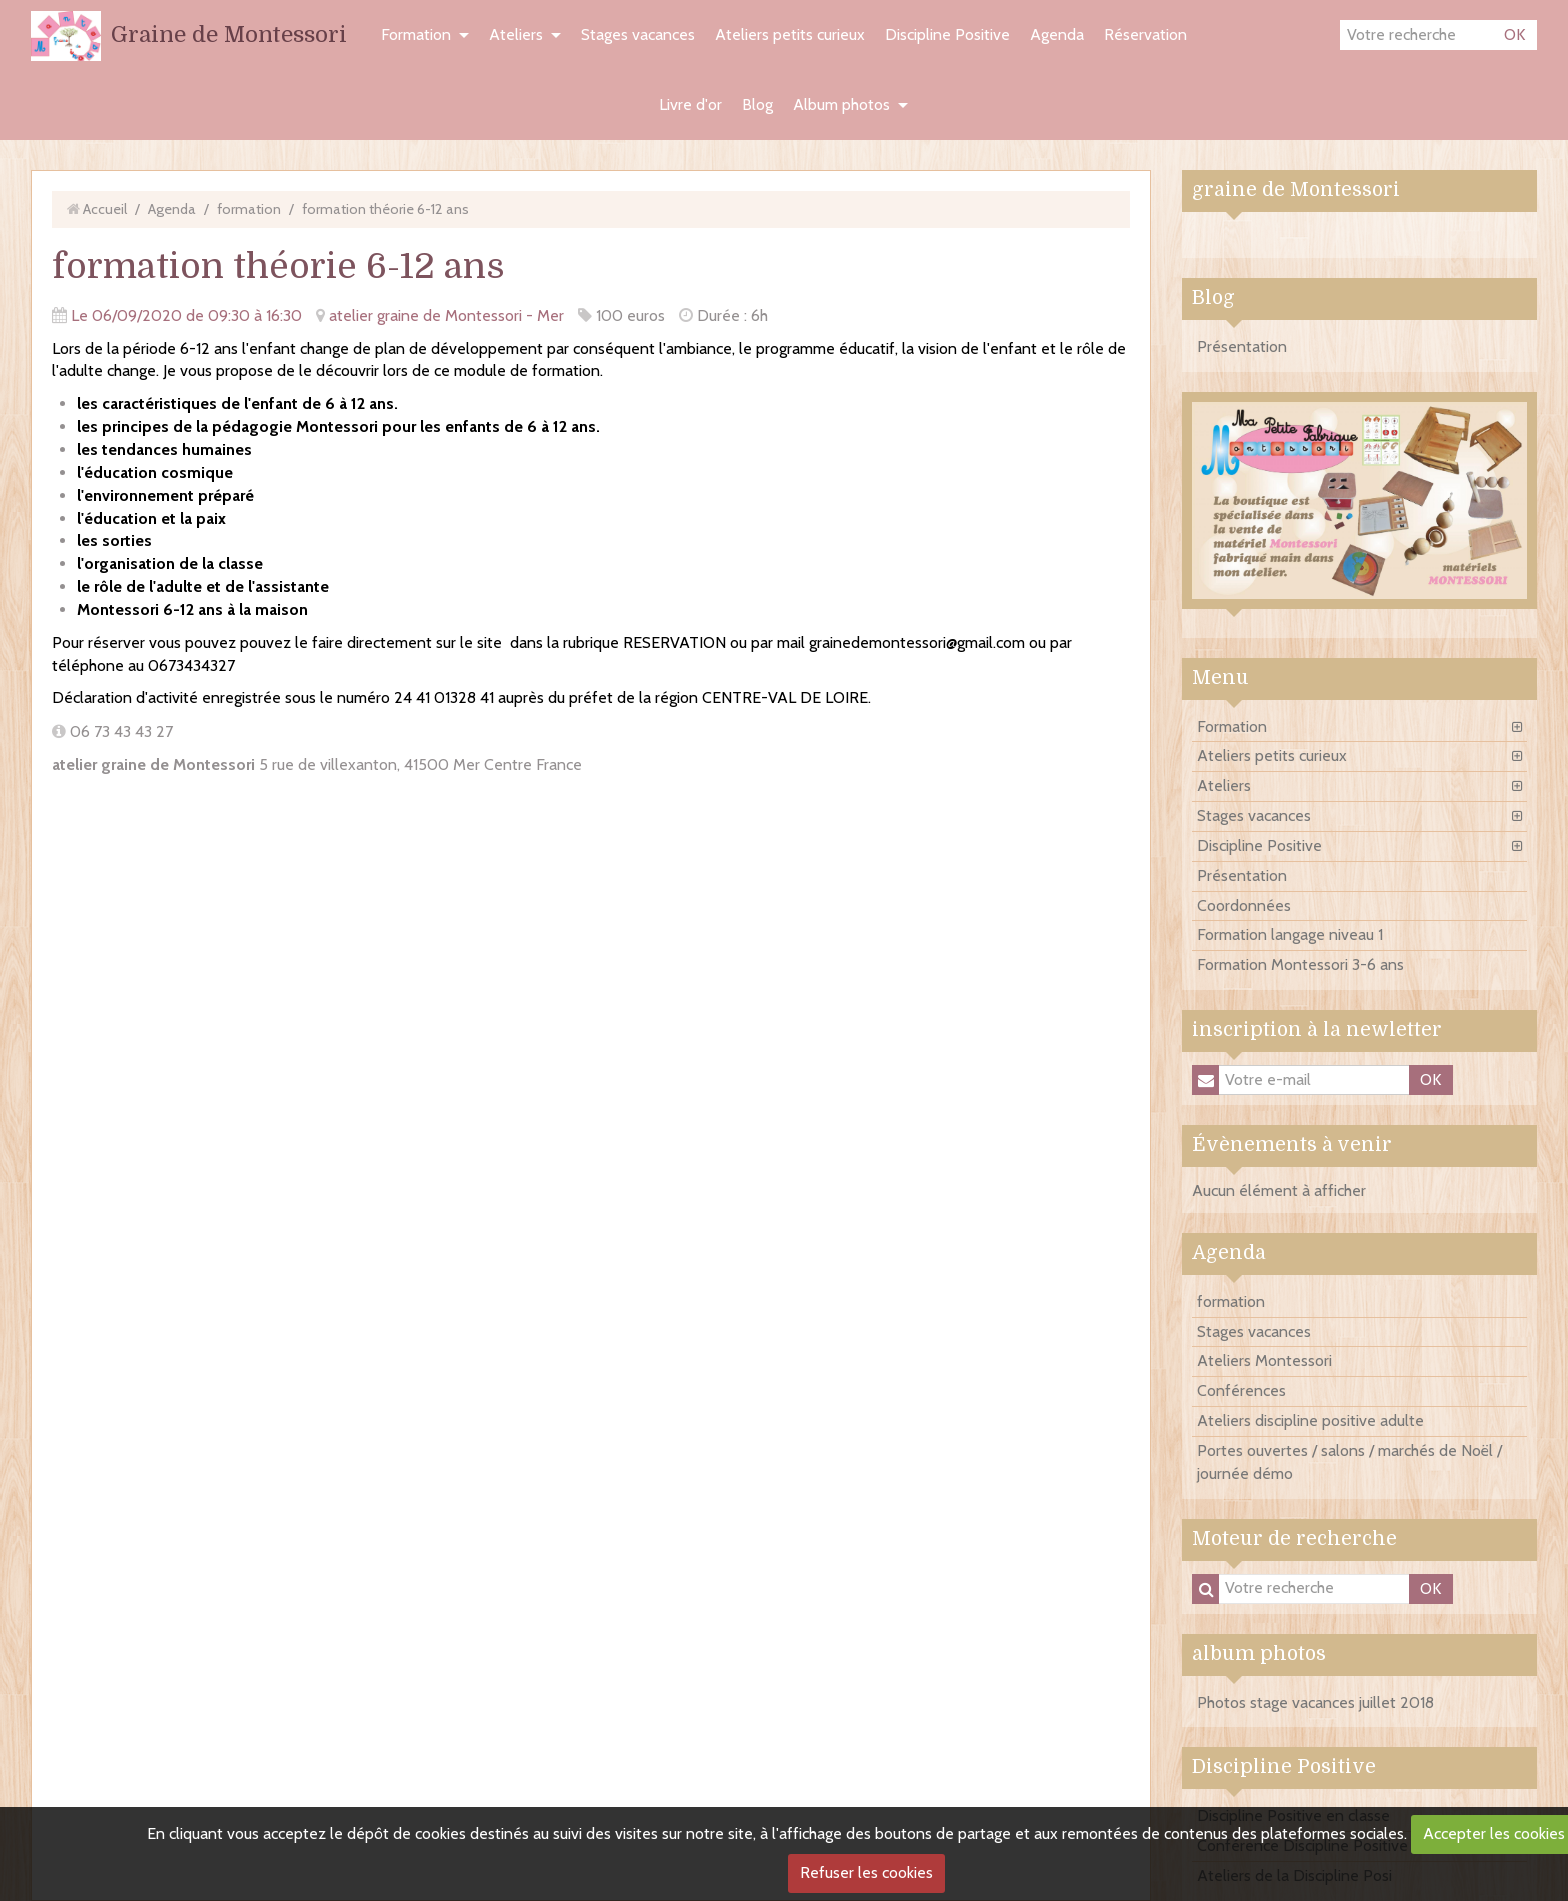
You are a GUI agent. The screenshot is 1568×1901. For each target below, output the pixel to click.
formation (249, 209)
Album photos (841, 104)
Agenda (1057, 34)
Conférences (1241, 1390)
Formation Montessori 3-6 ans (1300, 964)
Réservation (1145, 34)
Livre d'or (690, 104)
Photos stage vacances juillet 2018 (1315, 1702)
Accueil (105, 209)
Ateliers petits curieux (790, 34)
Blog (757, 104)
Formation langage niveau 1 (1290, 934)
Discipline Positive (947, 34)
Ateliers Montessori (1264, 1360)
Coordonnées (1244, 905)
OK (1514, 34)
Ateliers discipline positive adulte (1310, 1420)
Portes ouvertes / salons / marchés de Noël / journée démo (1349, 1462)
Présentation (1242, 346)
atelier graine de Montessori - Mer (446, 315)
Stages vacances (638, 34)
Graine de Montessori (229, 34)
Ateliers (516, 34)
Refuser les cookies (866, 1872)
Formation (416, 34)
